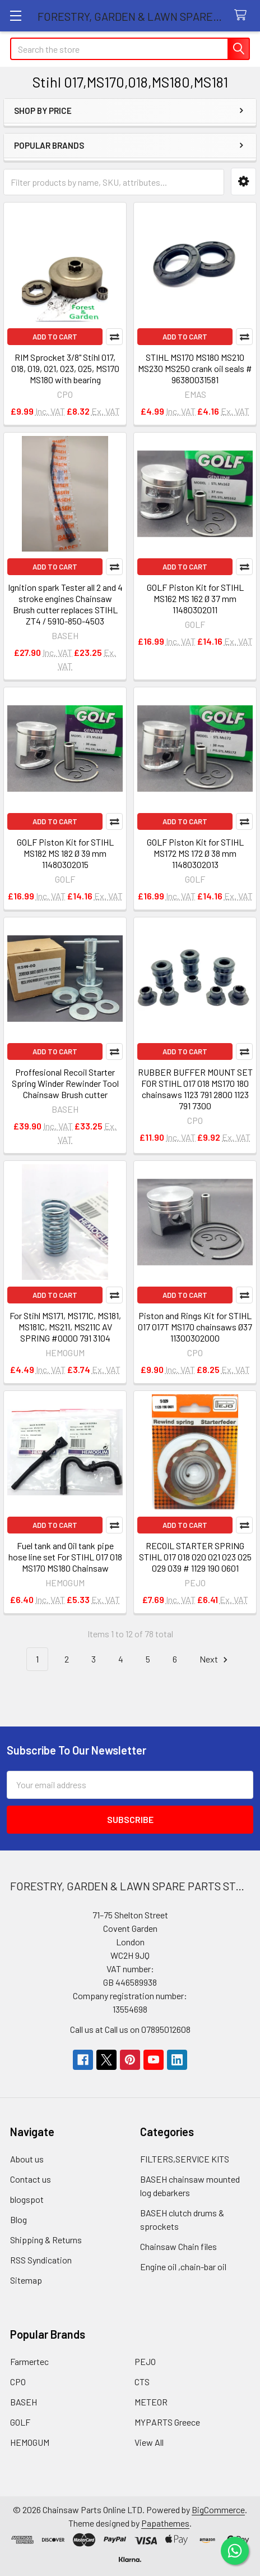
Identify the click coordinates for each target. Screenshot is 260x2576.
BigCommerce (218, 2509)
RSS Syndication (41, 2259)
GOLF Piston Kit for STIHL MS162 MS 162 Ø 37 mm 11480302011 (195, 598)
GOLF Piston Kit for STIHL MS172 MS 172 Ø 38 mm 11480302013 (195, 853)
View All (149, 2442)
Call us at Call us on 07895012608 (130, 2029)
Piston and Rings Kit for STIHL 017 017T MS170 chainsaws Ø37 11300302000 (195, 1326)
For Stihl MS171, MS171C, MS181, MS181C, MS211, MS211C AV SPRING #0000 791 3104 (65, 1326)
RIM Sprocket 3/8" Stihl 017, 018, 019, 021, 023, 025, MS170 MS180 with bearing (65, 368)
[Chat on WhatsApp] (235, 2551)
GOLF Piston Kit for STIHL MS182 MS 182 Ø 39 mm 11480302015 (65, 853)
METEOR (151, 2401)
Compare (114, 336)
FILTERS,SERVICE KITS (184, 2158)
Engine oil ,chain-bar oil (183, 2266)
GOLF (20, 2422)
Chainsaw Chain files (178, 2246)
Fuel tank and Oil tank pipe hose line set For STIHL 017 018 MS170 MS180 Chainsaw (65, 1556)
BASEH (23, 2401)
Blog (18, 2219)
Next (215, 1659)
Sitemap (26, 2280)
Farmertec (29, 2361)
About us (27, 2158)
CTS (142, 2381)
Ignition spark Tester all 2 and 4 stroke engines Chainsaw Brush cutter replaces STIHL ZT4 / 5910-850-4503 (65, 604)
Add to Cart (54, 336)
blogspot (27, 2199)
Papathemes (165, 2523)
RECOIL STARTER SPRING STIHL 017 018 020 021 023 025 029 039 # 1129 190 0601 (195, 1556)
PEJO (145, 2361)
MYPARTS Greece (167, 2422)
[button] (243, 181)
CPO (18, 2381)
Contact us (30, 2179)
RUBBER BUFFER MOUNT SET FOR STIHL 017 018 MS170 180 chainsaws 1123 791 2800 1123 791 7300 (195, 1089)
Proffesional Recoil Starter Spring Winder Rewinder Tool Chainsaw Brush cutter (65, 1083)
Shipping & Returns (46, 2239)
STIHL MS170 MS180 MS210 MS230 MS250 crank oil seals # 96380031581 (195, 368)
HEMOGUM (29, 2442)
